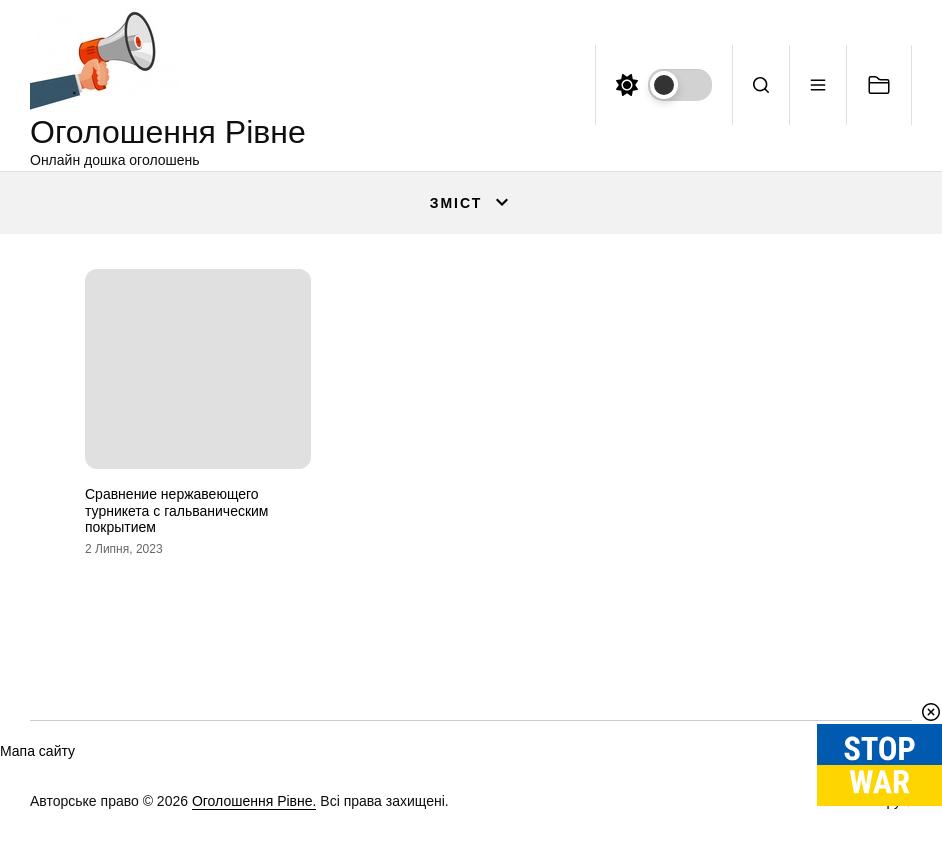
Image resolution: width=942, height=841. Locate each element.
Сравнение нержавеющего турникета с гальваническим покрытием (177, 511)
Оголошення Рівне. (254, 801)
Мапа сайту (37, 751)
